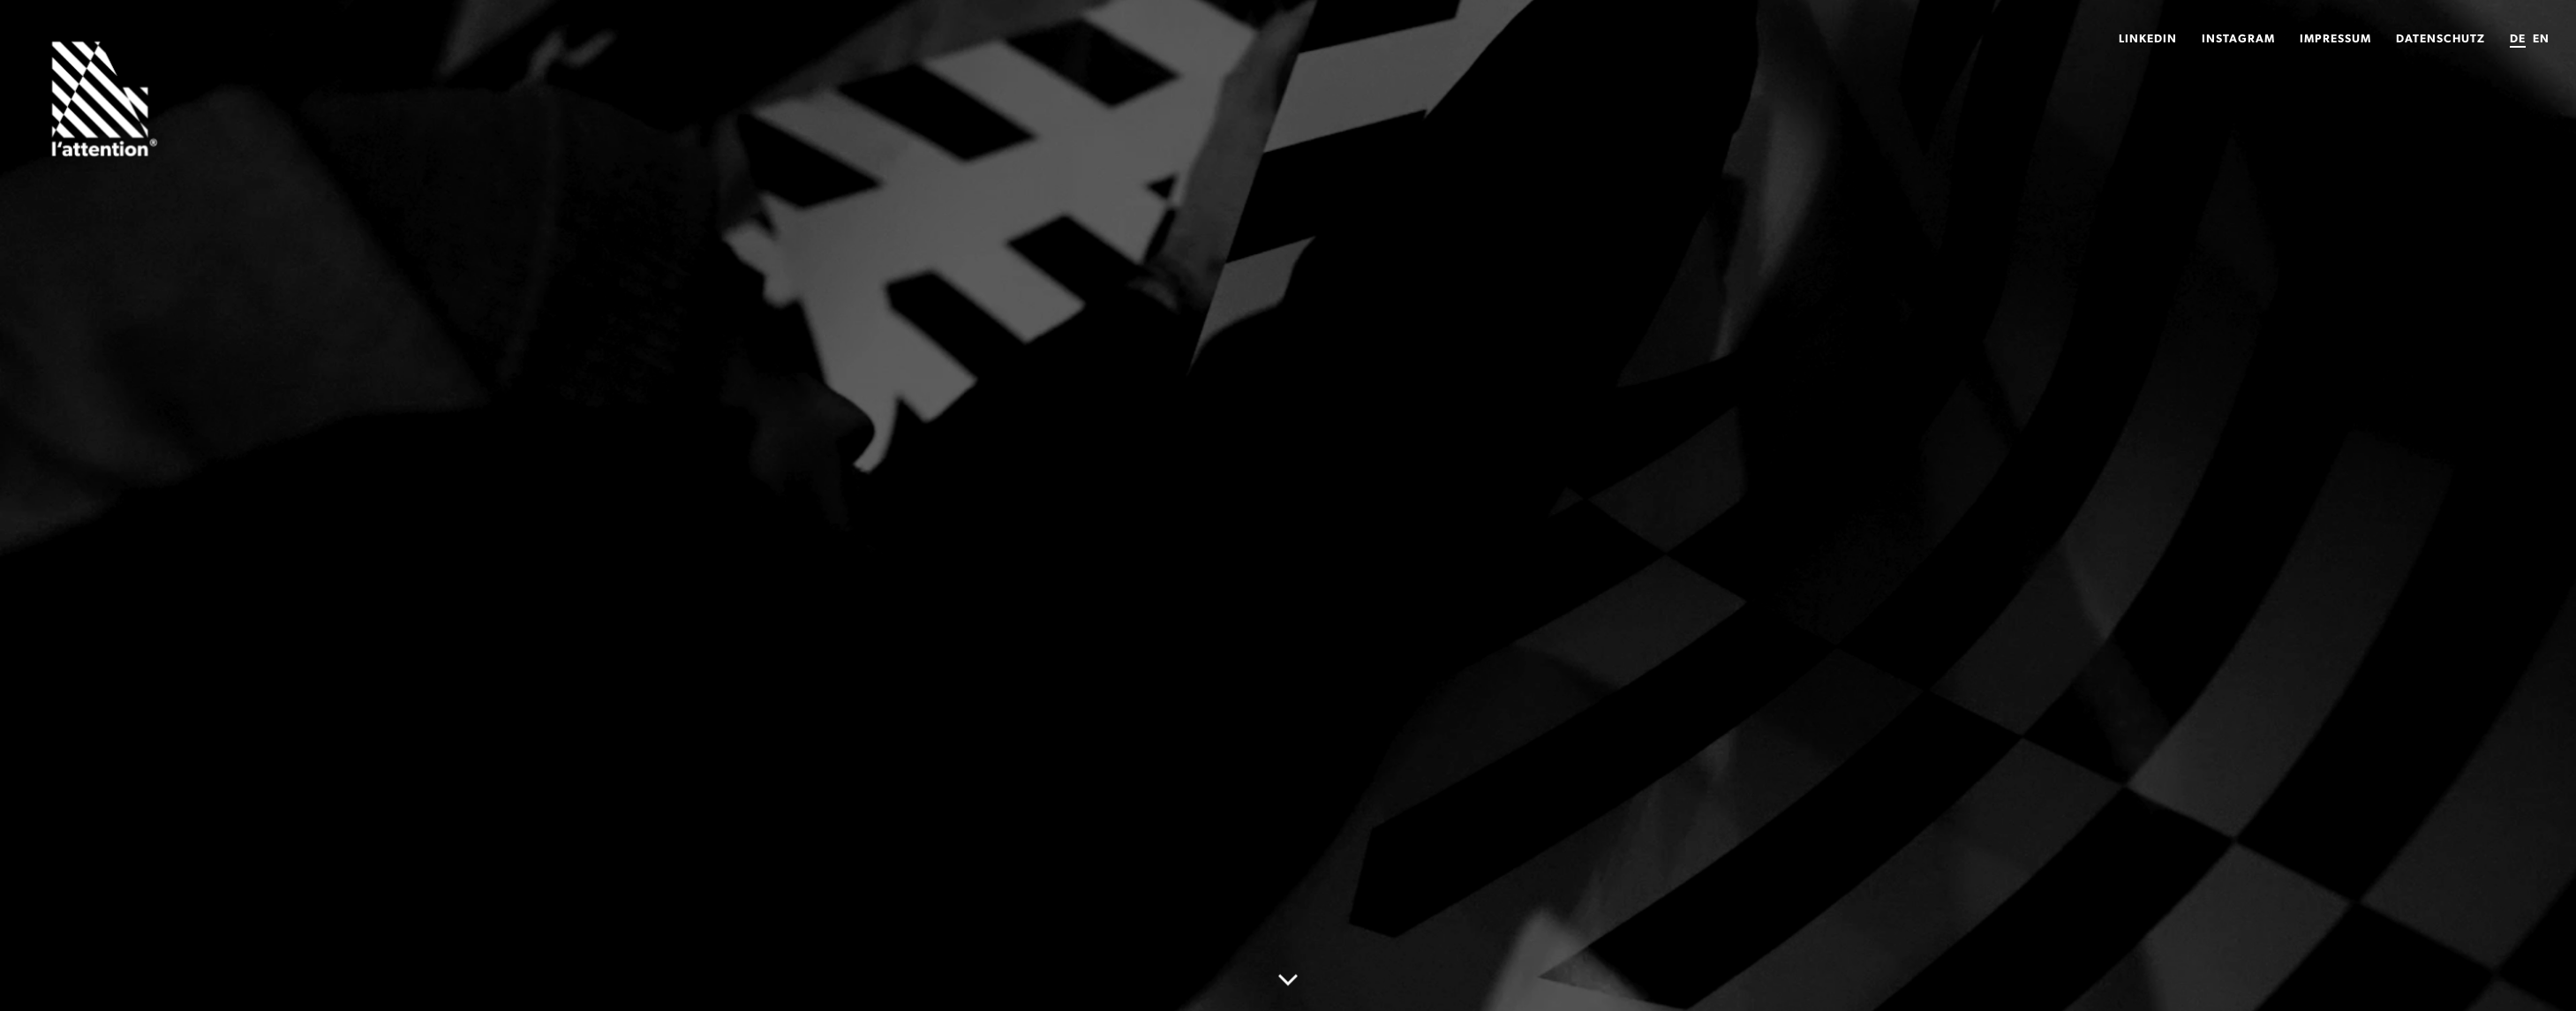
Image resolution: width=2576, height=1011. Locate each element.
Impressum (2335, 37)
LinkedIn (2148, 37)
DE (2518, 37)
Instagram (2238, 37)
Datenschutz (2440, 37)
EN (2541, 37)
